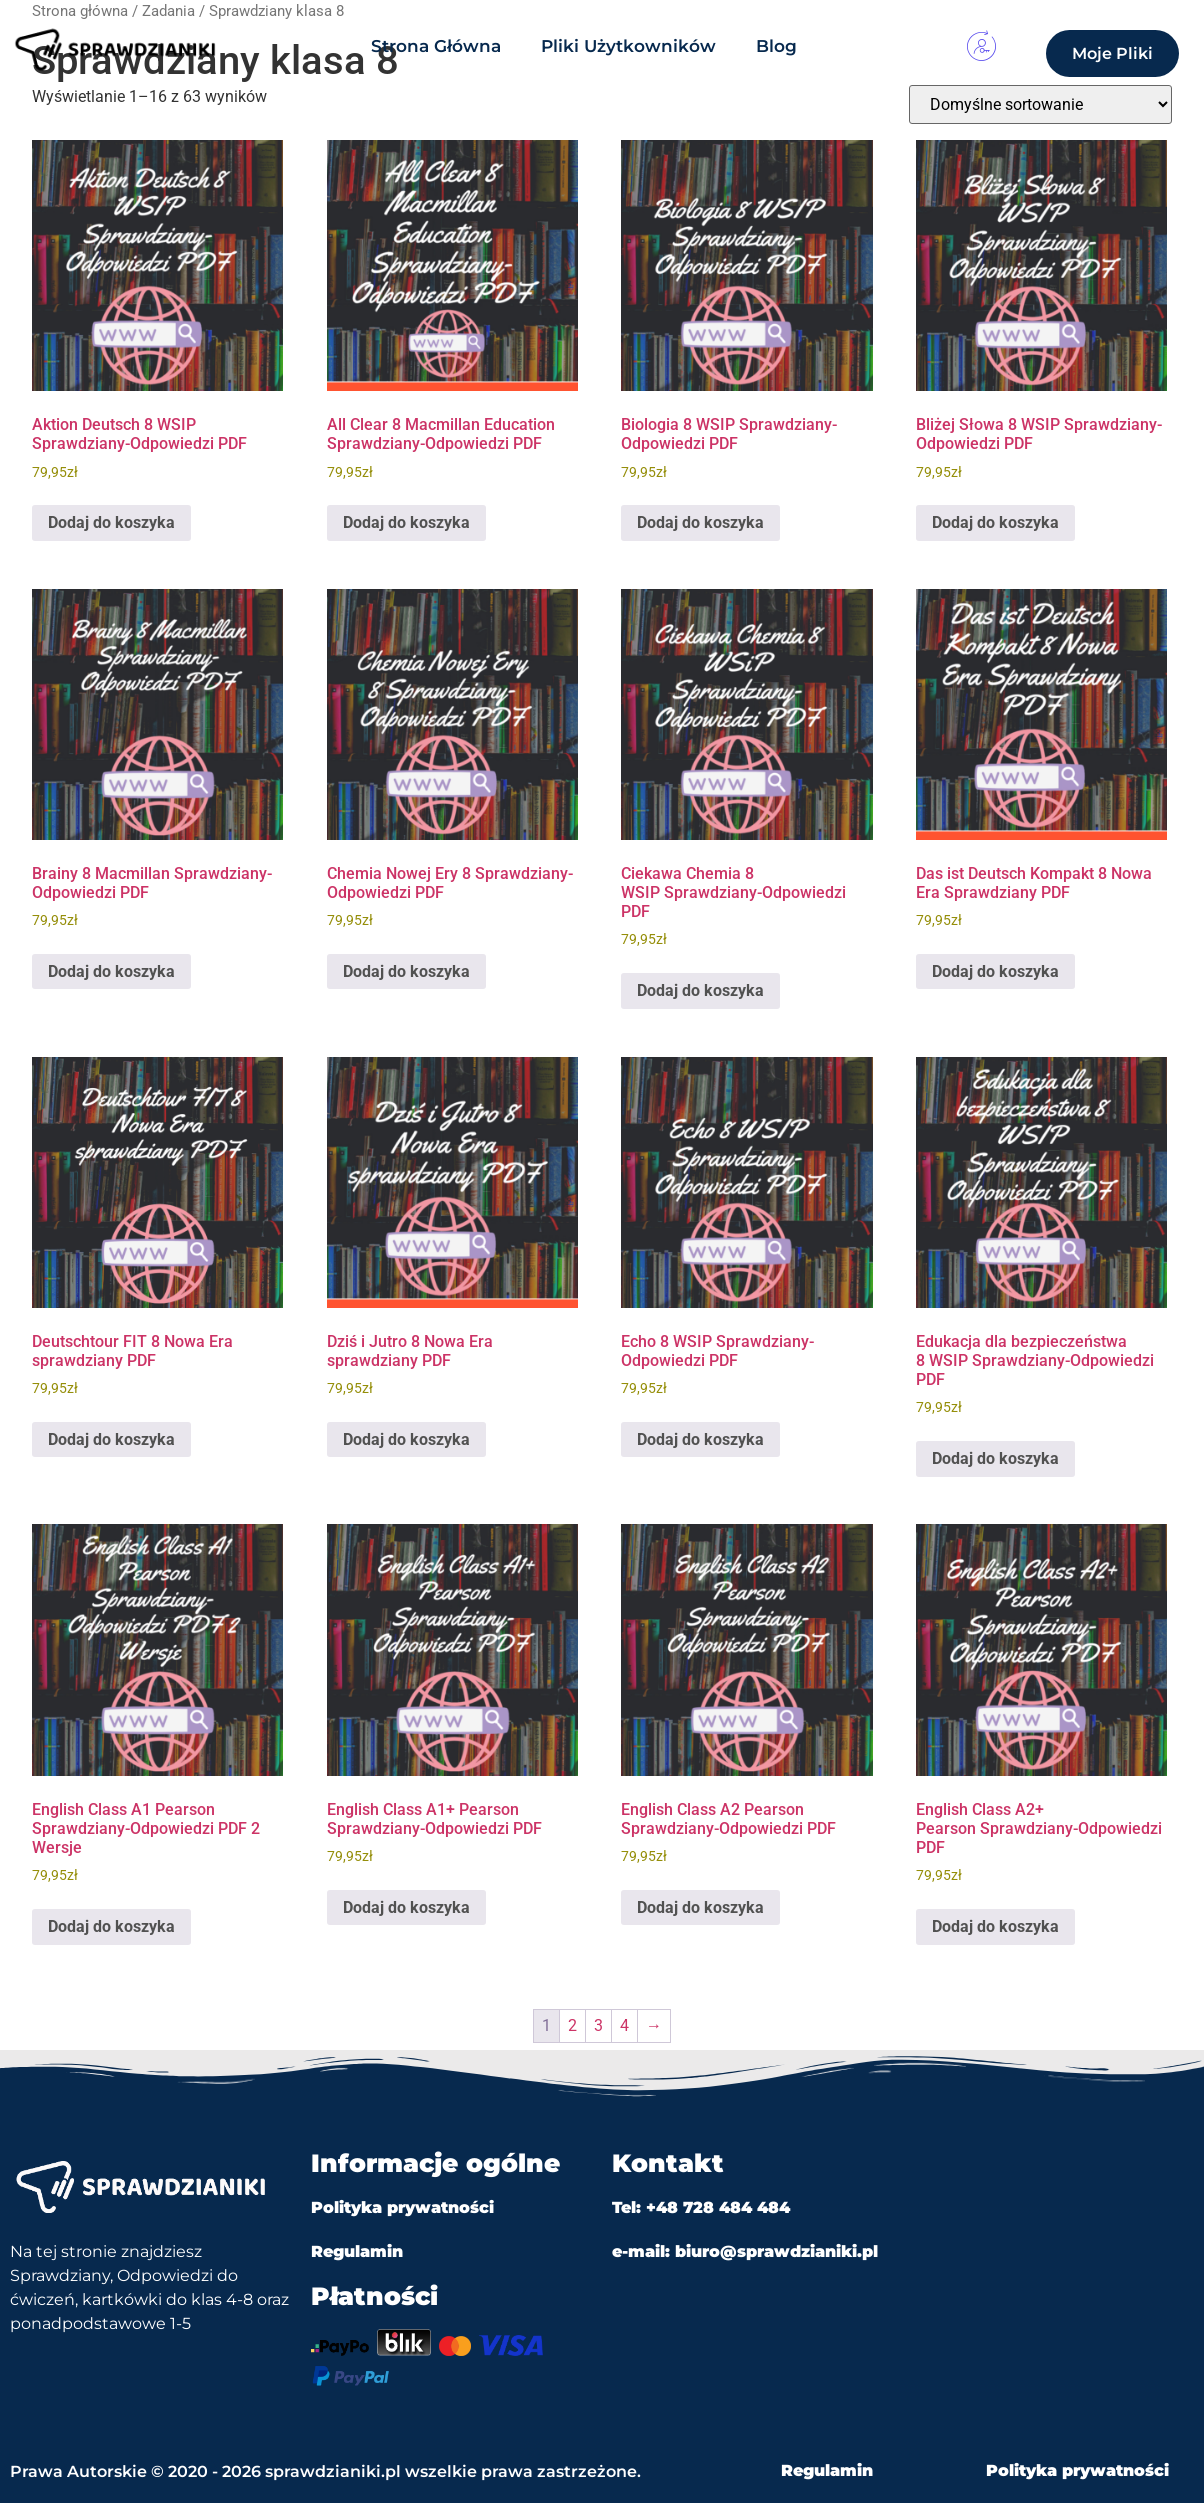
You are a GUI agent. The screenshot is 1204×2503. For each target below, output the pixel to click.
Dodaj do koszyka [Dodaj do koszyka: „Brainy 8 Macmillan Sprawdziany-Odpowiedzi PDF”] (111, 971)
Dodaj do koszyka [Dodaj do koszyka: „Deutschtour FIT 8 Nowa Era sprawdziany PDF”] (111, 1439)
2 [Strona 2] (572, 2025)
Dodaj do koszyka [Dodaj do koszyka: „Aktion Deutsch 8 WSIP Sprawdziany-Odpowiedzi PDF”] (111, 522)
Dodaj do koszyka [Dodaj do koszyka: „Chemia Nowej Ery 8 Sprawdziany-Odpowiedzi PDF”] (406, 971)
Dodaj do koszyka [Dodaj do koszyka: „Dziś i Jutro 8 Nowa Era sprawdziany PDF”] (406, 1439)
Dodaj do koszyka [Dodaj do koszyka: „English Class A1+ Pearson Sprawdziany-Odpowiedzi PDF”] (406, 1907)
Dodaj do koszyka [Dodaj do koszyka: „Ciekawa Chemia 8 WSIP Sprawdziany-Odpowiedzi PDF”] (700, 990)
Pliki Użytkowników (628, 46)
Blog (776, 46)
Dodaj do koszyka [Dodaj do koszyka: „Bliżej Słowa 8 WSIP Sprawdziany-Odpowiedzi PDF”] (995, 522)
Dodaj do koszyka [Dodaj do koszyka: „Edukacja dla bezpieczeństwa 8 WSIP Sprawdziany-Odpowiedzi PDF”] (995, 1458)
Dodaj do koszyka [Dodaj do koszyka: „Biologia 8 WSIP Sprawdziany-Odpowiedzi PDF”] (700, 522)
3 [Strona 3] (598, 2025)
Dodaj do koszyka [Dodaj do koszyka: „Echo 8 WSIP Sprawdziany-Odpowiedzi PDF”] (700, 1439)
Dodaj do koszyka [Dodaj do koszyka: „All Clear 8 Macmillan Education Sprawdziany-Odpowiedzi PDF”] (406, 522)
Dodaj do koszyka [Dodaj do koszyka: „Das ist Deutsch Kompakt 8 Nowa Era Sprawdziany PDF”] (995, 971)
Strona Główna (436, 46)
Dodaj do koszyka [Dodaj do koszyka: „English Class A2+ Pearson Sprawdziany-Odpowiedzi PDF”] (995, 1926)
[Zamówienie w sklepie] (1040, 104)
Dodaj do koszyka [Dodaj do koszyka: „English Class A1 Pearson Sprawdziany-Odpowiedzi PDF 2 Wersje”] (111, 1926)
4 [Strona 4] (624, 2025)
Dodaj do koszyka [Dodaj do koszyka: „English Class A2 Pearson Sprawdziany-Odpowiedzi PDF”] (700, 1907)
